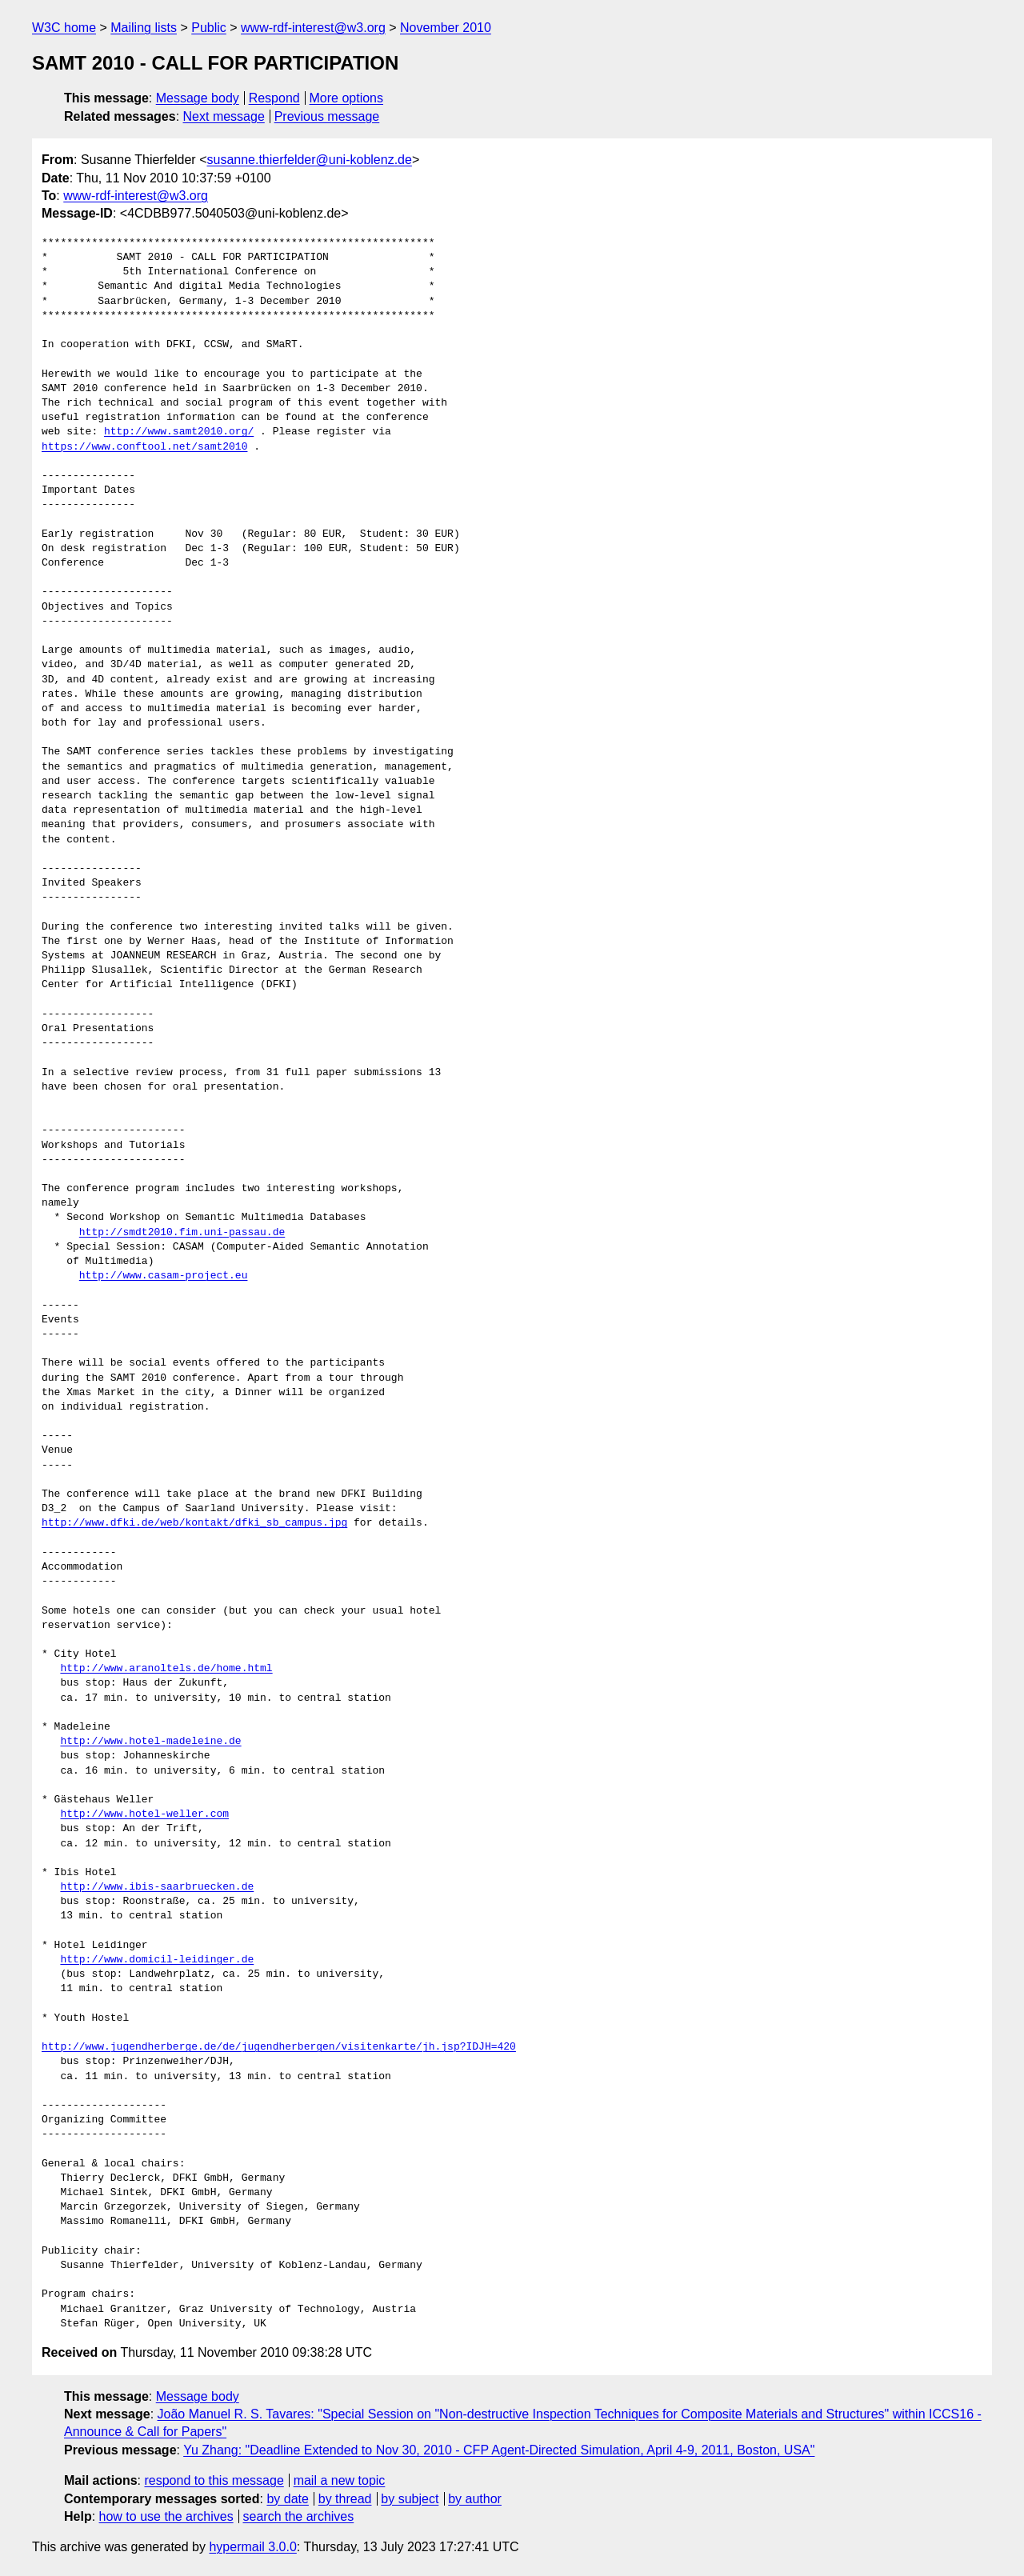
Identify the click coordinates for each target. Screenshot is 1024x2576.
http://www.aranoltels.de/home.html (166, 1669)
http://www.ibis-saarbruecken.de (157, 1887)
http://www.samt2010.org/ (179, 432)
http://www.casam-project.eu (163, 1276)
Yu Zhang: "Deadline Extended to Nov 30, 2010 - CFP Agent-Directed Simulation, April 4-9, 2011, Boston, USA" (498, 2450)
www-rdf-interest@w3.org (313, 27)
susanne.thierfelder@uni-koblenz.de (308, 159)
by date (287, 2499)
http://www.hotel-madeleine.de (150, 1741)
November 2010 (445, 27)
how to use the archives (166, 2516)
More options (347, 98)
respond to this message (213, 2480)
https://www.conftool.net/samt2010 (144, 447)
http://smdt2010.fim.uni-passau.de (182, 1233)
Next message (224, 116)
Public (208, 27)
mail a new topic (340, 2480)
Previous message (327, 116)
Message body (197, 98)
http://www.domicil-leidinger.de (157, 1960)
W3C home (64, 27)
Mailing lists (143, 27)
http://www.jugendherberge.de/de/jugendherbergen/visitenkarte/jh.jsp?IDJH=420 (279, 2047)
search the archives (298, 2516)
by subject (409, 2499)
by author (475, 2499)
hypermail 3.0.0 (252, 2547)
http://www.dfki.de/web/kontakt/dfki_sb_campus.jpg (194, 1523)
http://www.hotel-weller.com (144, 1814)
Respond (274, 98)
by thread (345, 2499)
